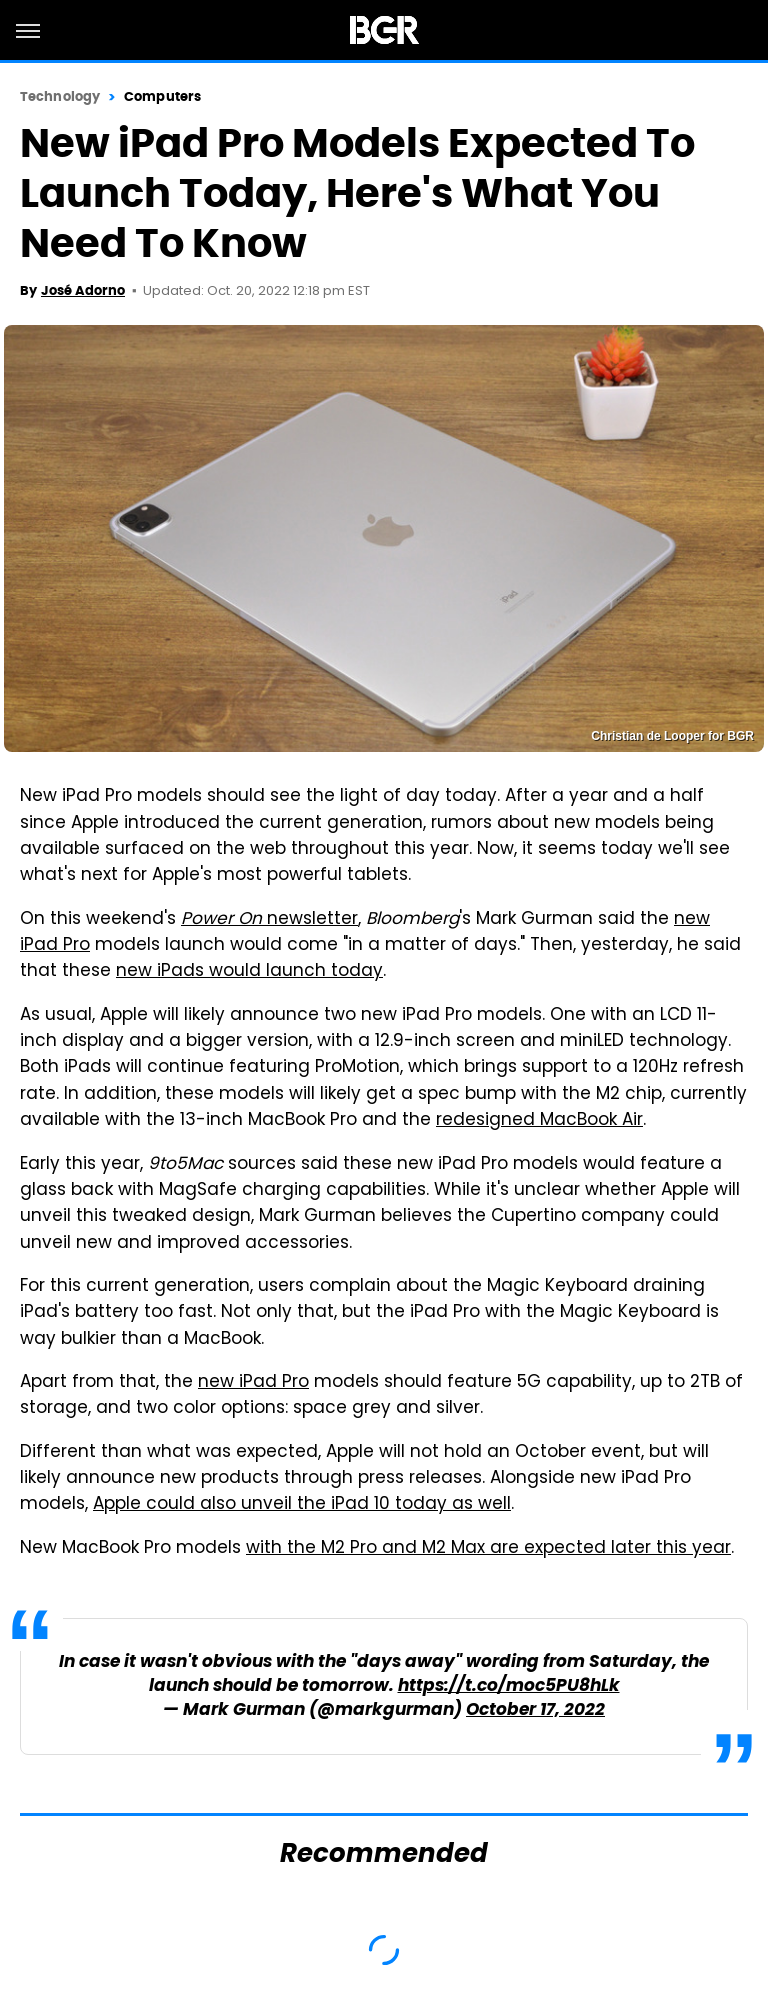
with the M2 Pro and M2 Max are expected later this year (488, 1549)
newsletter (269, 920)
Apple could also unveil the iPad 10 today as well (302, 1505)
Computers (162, 96)
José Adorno (83, 290)
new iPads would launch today (249, 972)
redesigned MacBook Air (539, 1121)
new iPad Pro (253, 1383)
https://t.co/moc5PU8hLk (509, 1686)
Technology (60, 96)
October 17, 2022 (535, 1710)
